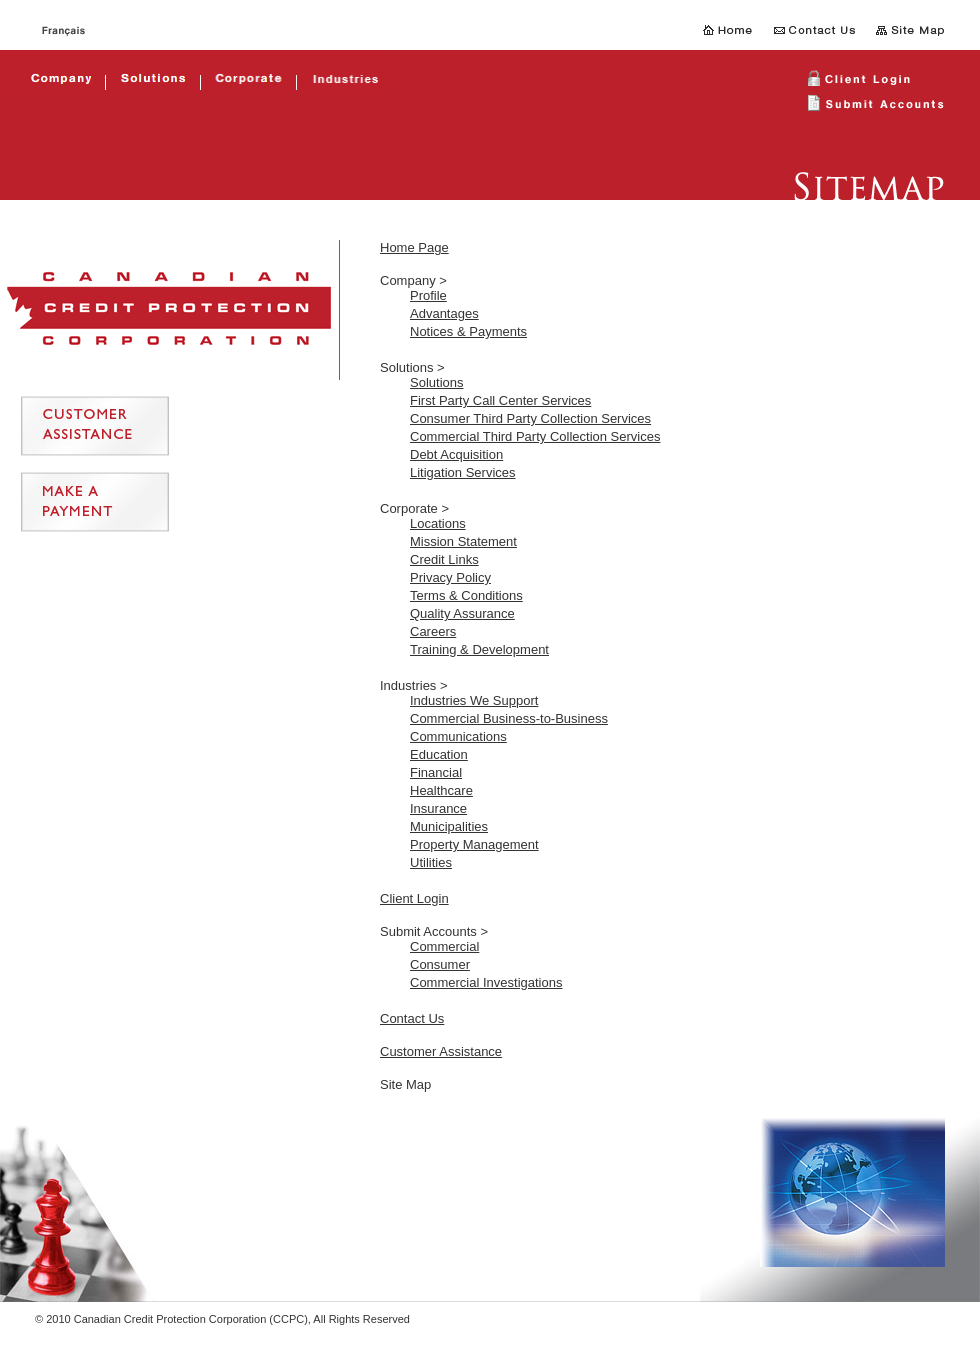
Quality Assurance (462, 613)
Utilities (431, 862)
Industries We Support (474, 700)
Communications (458, 736)
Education (439, 754)
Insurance (438, 808)
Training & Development (479, 649)
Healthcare (441, 790)
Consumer (440, 964)
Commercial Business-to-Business (509, 718)
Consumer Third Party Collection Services (530, 418)
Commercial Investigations (486, 982)
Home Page (414, 247)
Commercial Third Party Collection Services (535, 436)
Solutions (436, 382)
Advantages (444, 313)
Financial (436, 772)
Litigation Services (463, 472)
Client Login (414, 898)
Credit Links (444, 559)
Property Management (474, 844)
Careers (433, 631)
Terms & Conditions (466, 595)
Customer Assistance (441, 1051)
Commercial (444, 946)
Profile (428, 295)
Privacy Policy (450, 577)
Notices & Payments (468, 331)
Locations (438, 523)
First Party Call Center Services (500, 400)
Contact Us (412, 1018)
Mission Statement (463, 541)
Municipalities (449, 826)
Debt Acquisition (456, 454)
